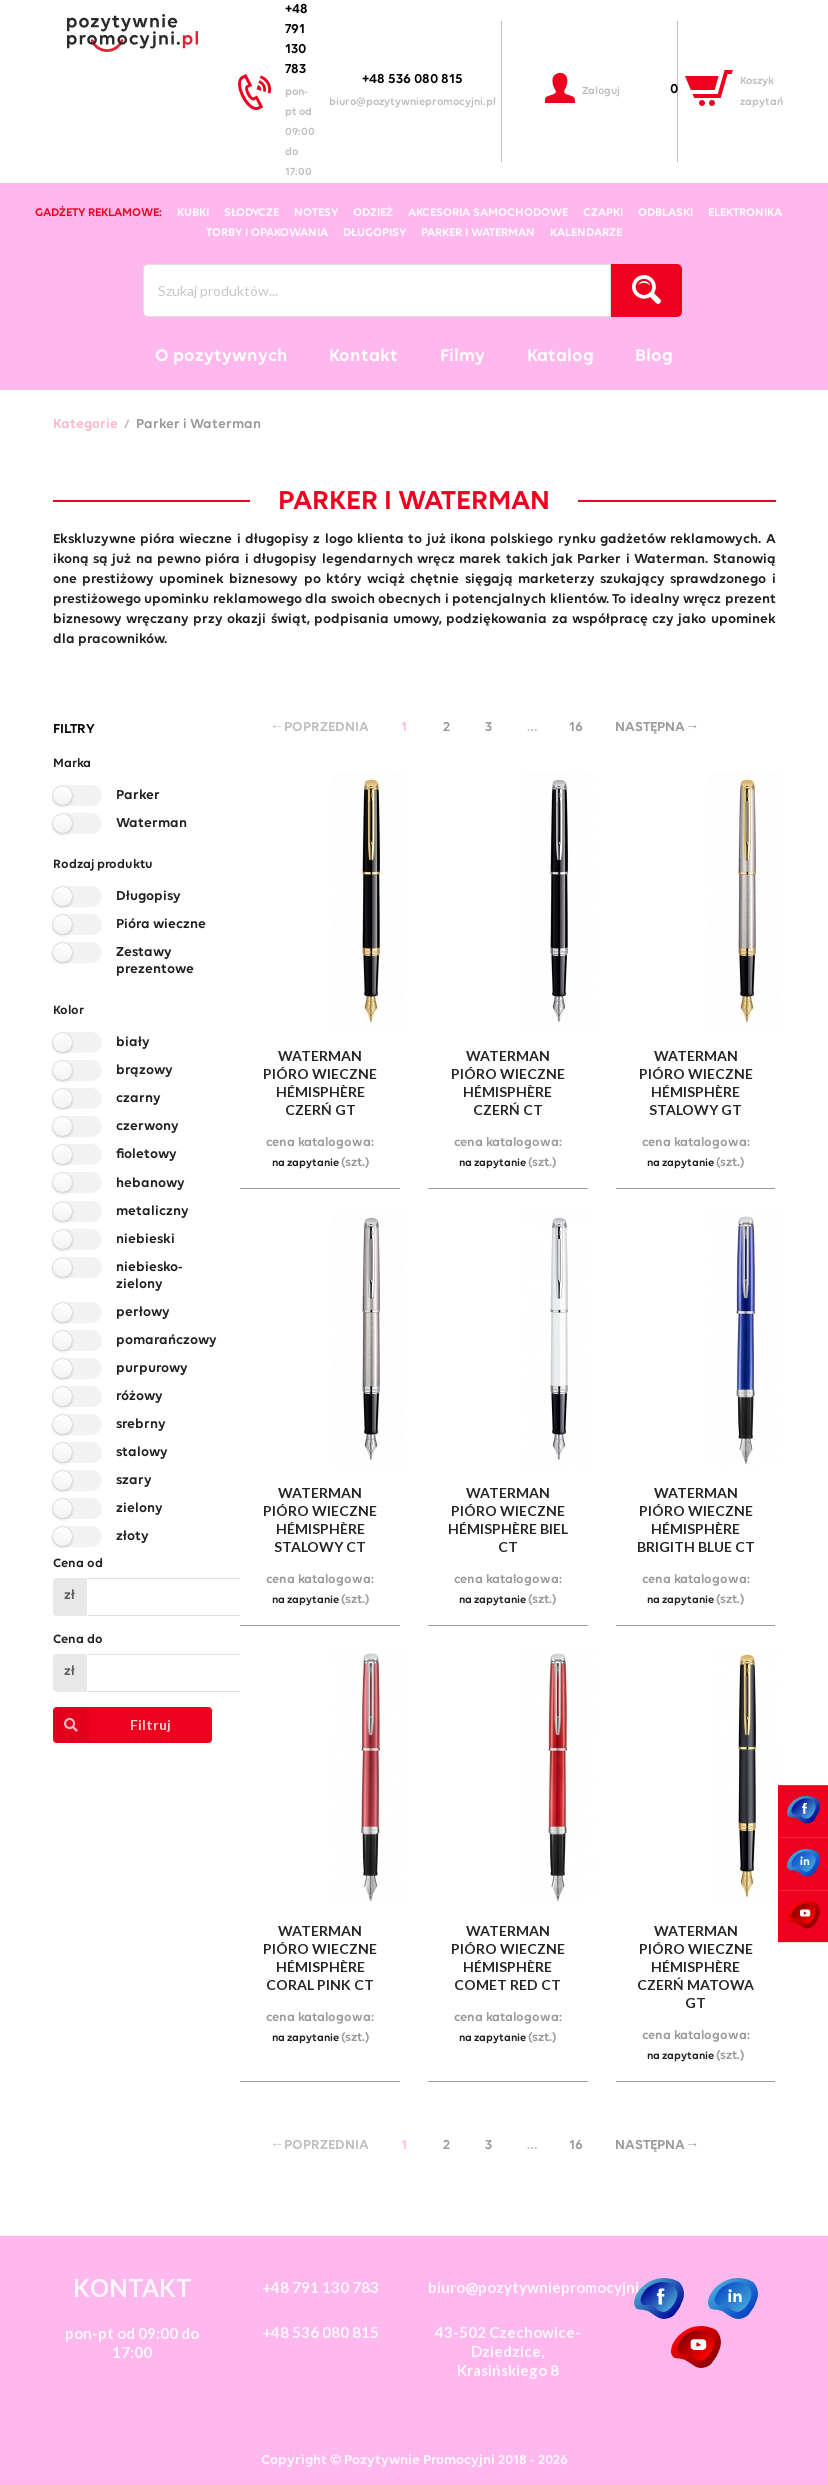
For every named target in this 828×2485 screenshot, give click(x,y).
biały (133, 1042)
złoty (132, 1536)
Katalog (560, 356)
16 (576, 727)
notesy (316, 213)
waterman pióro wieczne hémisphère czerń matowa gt (695, 1966)
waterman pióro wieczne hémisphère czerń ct (508, 1082)
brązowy (144, 1070)
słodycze (251, 213)
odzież (373, 213)
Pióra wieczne (161, 924)
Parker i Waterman (478, 233)
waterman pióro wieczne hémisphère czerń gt (320, 1082)
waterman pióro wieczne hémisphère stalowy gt (696, 1082)
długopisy (374, 233)
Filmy (462, 356)
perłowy (143, 1312)
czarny (138, 1098)
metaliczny (152, 1211)
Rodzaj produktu (103, 864)
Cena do (78, 1639)
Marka (72, 763)
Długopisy (148, 896)
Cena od (78, 1563)
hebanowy (150, 1183)
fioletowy (146, 1154)
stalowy (142, 1452)
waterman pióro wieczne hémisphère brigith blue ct (696, 1519)
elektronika (745, 213)
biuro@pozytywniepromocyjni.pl (412, 102)
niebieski (145, 1239)
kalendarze (586, 233)
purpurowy (152, 1368)
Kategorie (85, 425)
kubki (193, 213)
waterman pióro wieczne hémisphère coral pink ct (320, 1957)
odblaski (665, 213)
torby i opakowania (267, 233)
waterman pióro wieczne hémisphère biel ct (508, 1519)
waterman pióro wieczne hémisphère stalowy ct (320, 1519)
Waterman (151, 823)
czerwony (147, 1126)
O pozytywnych (221, 356)
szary (134, 1480)
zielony (139, 1508)
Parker (138, 795)
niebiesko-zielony (149, 1276)
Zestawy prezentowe (155, 961)
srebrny (141, 1424)
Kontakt (363, 356)
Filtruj (112, 1725)
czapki (603, 213)
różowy (139, 1396)
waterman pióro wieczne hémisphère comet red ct (508, 1957)
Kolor (68, 1010)
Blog (654, 356)
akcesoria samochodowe (488, 213)
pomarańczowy (166, 1340)
